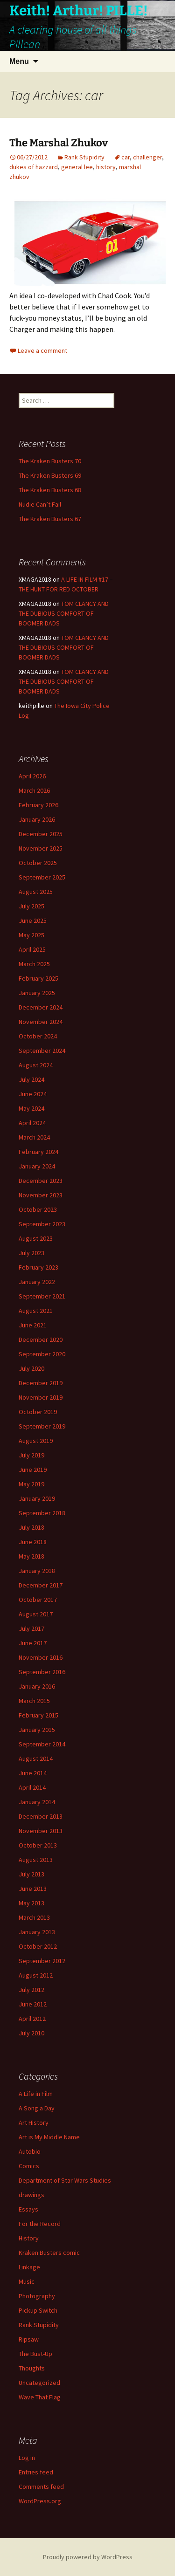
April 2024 (32, 1123)
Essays (28, 2209)
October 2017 (38, 1599)
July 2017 (31, 1628)
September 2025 (42, 877)
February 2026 (38, 805)
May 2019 (31, 1484)
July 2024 (31, 1079)
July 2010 (31, 2033)
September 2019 (42, 1426)
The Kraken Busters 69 (50, 475)
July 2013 (31, 1874)
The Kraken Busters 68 (50, 490)
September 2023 (42, 1224)
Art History (34, 2122)
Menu (19, 61)
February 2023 (38, 1267)
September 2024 (42, 1050)
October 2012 (38, 1946)
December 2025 (41, 834)
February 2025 (38, 978)
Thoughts (32, 2368)
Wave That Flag (40, 2397)
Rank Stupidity (84, 157)
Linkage (29, 2267)
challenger (147, 157)
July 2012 (31, 1989)
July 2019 (31, 1455)
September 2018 (42, 1513)
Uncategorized (39, 2382)
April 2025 (32, 949)
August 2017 (36, 1614)
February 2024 (38, 1151)
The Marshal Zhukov (58, 143)
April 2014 (32, 1787)
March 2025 (34, 964)
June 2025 (33, 920)
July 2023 (31, 1253)
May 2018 (31, 1556)
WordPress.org (40, 2501)
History (29, 2238)
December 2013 (41, 1816)
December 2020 (41, 1339)
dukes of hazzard (33, 167)
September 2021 (42, 1296)
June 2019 (33, 1469)
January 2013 (37, 1932)
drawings (31, 2195)
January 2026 (37, 819)
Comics (29, 2166)
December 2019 (41, 1383)
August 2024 (36, 1065)
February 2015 (38, 1715)
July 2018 (31, 1527)
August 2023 (36, 1238)
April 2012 (32, 2018)
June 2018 (33, 1542)
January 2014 (37, 1802)
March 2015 (34, 1701)
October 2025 (38, 863)
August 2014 (36, 1758)
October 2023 (38, 1209)
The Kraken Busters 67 (50, 519)
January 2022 (37, 1282)
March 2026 (34, 790)
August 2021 (36, 1310)
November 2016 (41, 1657)
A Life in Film (36, 2093)
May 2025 (31, 935)
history (106, 167)
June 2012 (33, 2004)
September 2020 (42, 1354)
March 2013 (34, 1917)
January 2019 (37, 1498)
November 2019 (41, 1397)
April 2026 (32, 776)
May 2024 (31, 1108)
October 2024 (38, 1036)
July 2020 (31, 1368)
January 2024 (37, 1166)
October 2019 (38, 1412)
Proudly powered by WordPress (88, 2557)
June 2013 (33, 1888)
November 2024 (41, 1021)
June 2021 (33, 1325)
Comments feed (41, 2486)
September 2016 (42, 1672)
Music (27, 2281)
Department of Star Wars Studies (65, 2180)
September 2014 (42, 1744)
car (125, 157)
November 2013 (41, 1831)
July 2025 (31, 906)
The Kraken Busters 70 (50, 461)
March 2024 (34, 1137)
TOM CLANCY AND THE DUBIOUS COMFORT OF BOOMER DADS (64, 613)
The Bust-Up (35, 2353)
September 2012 (42, 1961)
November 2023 (41, 1195)
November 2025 (41, 848)
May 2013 (31, 1903)
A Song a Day (37, 2108)
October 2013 (38, 1845)
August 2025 (36, 891)
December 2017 (41, 1585)
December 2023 (41, 1180)
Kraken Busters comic (49, 2252)
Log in (27, 2457)
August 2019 (36, 1440)
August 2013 (36, 1859)
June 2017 (33, 1643)
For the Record (40, 2223)
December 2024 (41, 1007)
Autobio (30, 2151)
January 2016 (37, 1686)
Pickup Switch (38, 2310)
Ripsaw (29, 2339)
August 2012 (36, 1975)
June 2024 (33, 1094)
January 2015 (37, 1729)
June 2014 (33, 1773)
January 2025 (37, 993)
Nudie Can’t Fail (40, 504)
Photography (37, 2296)
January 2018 (37, 1570)
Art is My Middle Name (49, 2137)
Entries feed (36, 2472)
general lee (77, 167)
